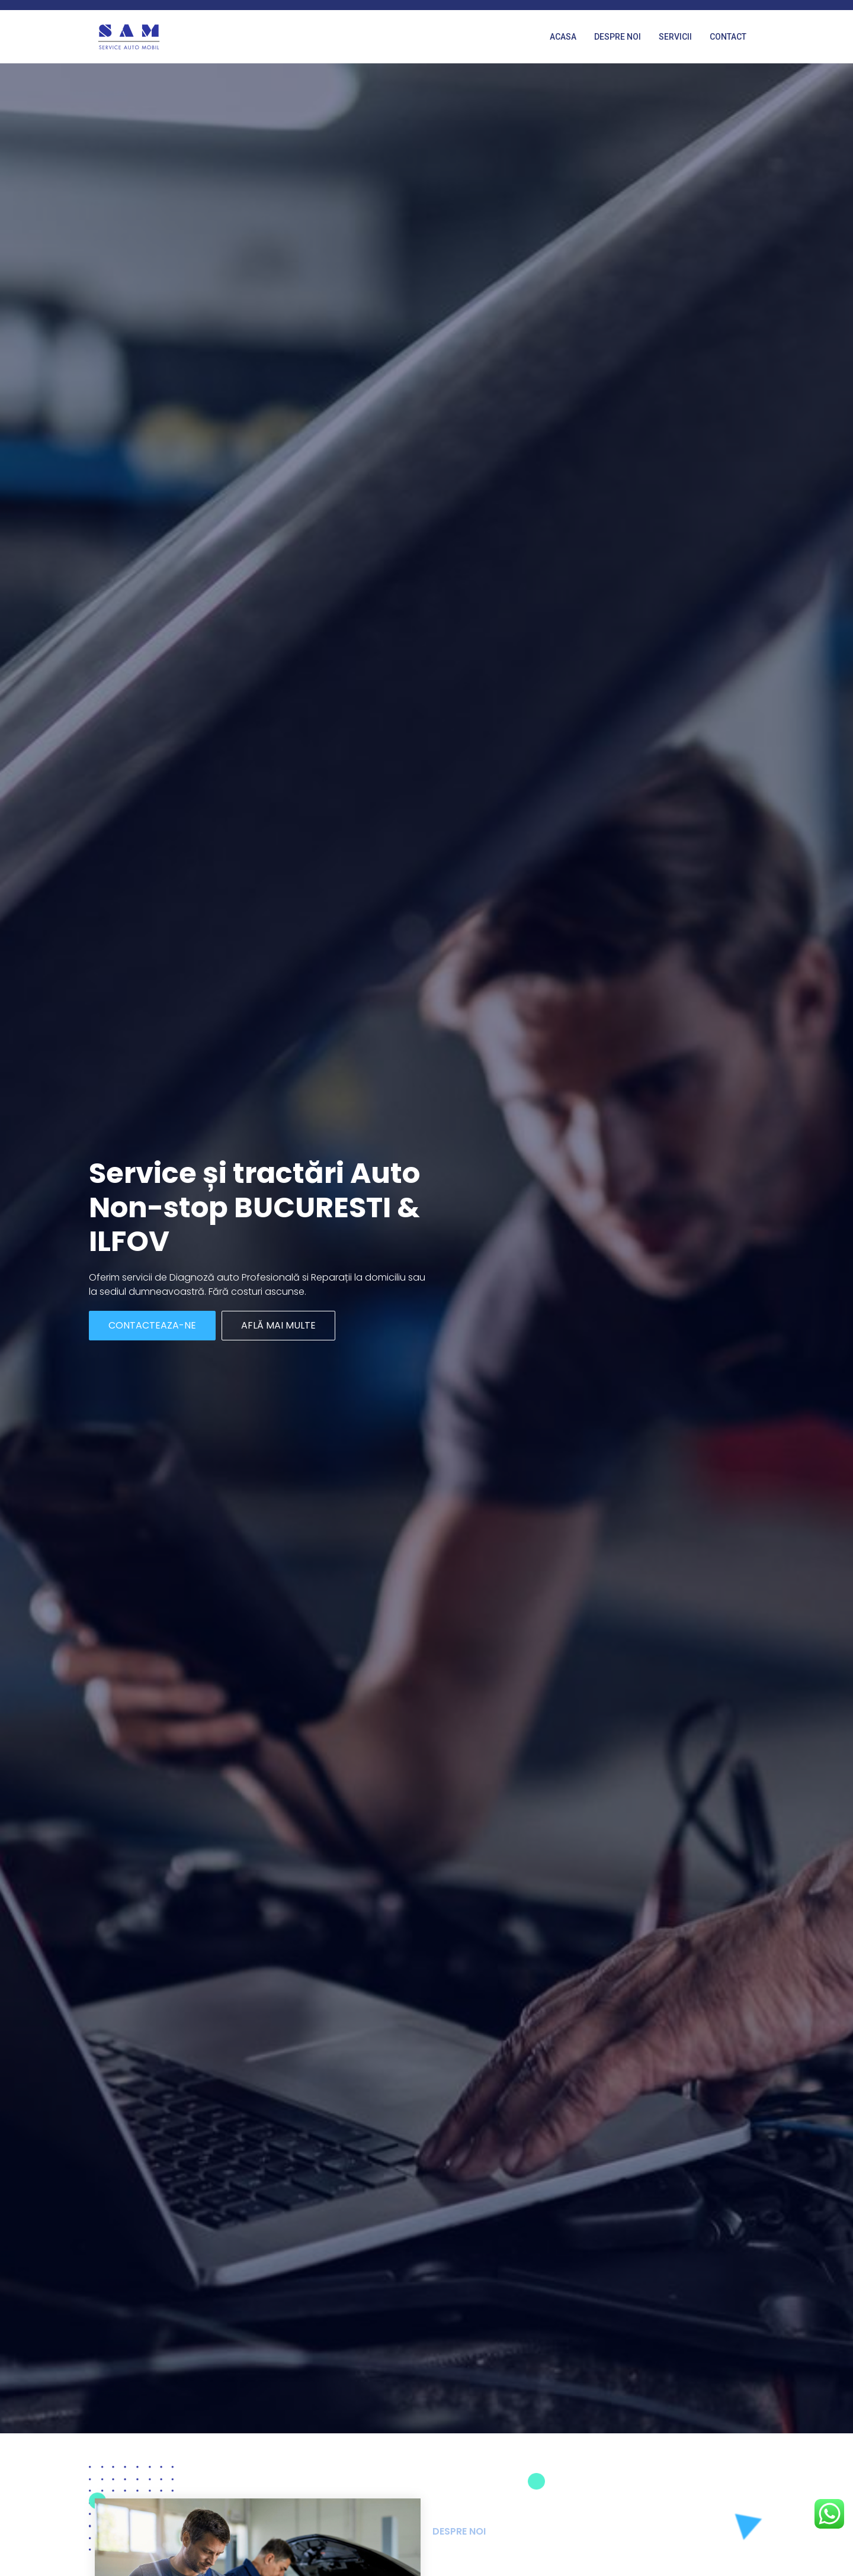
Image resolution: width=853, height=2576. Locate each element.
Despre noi (617, 36)
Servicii (675, 36)
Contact (728, 36)
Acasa (563, 36)
